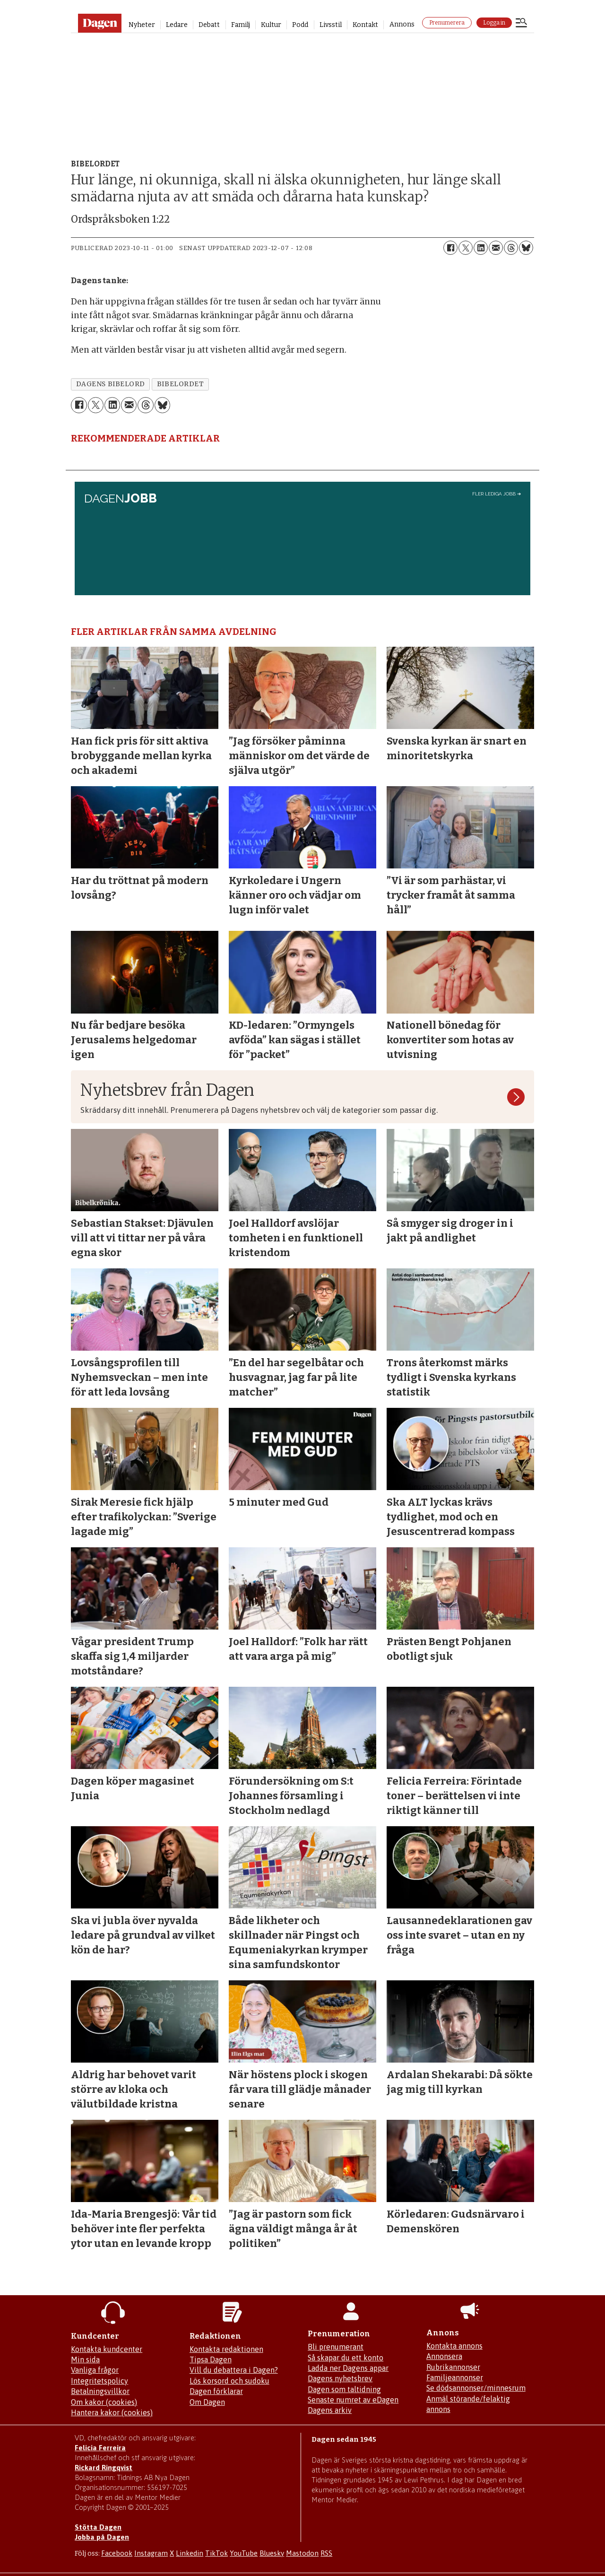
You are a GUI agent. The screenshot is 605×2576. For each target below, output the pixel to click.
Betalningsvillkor (100, 2391)
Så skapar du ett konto (345, 2357)
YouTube (244, 2553)
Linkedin (189, 2553)
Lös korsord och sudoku (229, 2381)
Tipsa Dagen (211, 2359)
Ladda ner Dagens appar (348, 2368)
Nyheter (142, 25)
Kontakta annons (454, 2346)
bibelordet (180, 384)
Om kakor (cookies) (104, 2402)
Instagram (151, 2553)
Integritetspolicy (99, 2381)
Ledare (177, 25)
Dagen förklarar (216, 2391)
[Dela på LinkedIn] (481, 248)
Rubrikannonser (453, 2367)
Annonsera (444, 2356)
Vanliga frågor (95, 2370)
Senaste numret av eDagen (353, 2399)
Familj (240, 25)
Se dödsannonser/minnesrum (476, 2388)
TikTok (216, 2553)
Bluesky (271, 2553)
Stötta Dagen (98, 2527)
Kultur (271, 25)
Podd (300, 25)
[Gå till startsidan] (99, 23)
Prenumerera (447, 22)
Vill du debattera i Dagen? (234, 2370)
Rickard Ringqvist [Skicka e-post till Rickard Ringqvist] (103, 2467)
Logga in (494, 22)
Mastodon (302, 2553)
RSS (326, 2553)
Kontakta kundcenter (106, 2349)
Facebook (116, 2553)
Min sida (85, 2359)
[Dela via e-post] (496, 248)
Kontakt (365, 25)
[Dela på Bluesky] (526, 248)
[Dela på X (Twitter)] (465, 248)
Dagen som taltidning (344, 2389)
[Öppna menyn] (521, 23)
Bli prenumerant (335, 2346)
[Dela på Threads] (511, 248)
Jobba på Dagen (102, 2537)
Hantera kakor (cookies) (112, 2412)
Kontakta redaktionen (226, 2349)
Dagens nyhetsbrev (340, 2378)
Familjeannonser (454, 2377)
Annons (402, 24)
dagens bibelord (110, 384)
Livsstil (331, 25)
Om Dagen (207, 2402)
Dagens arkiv (330, 2410)
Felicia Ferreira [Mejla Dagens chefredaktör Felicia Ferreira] (100, 2448)
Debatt (209, 25)
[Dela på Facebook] (450, 248)
